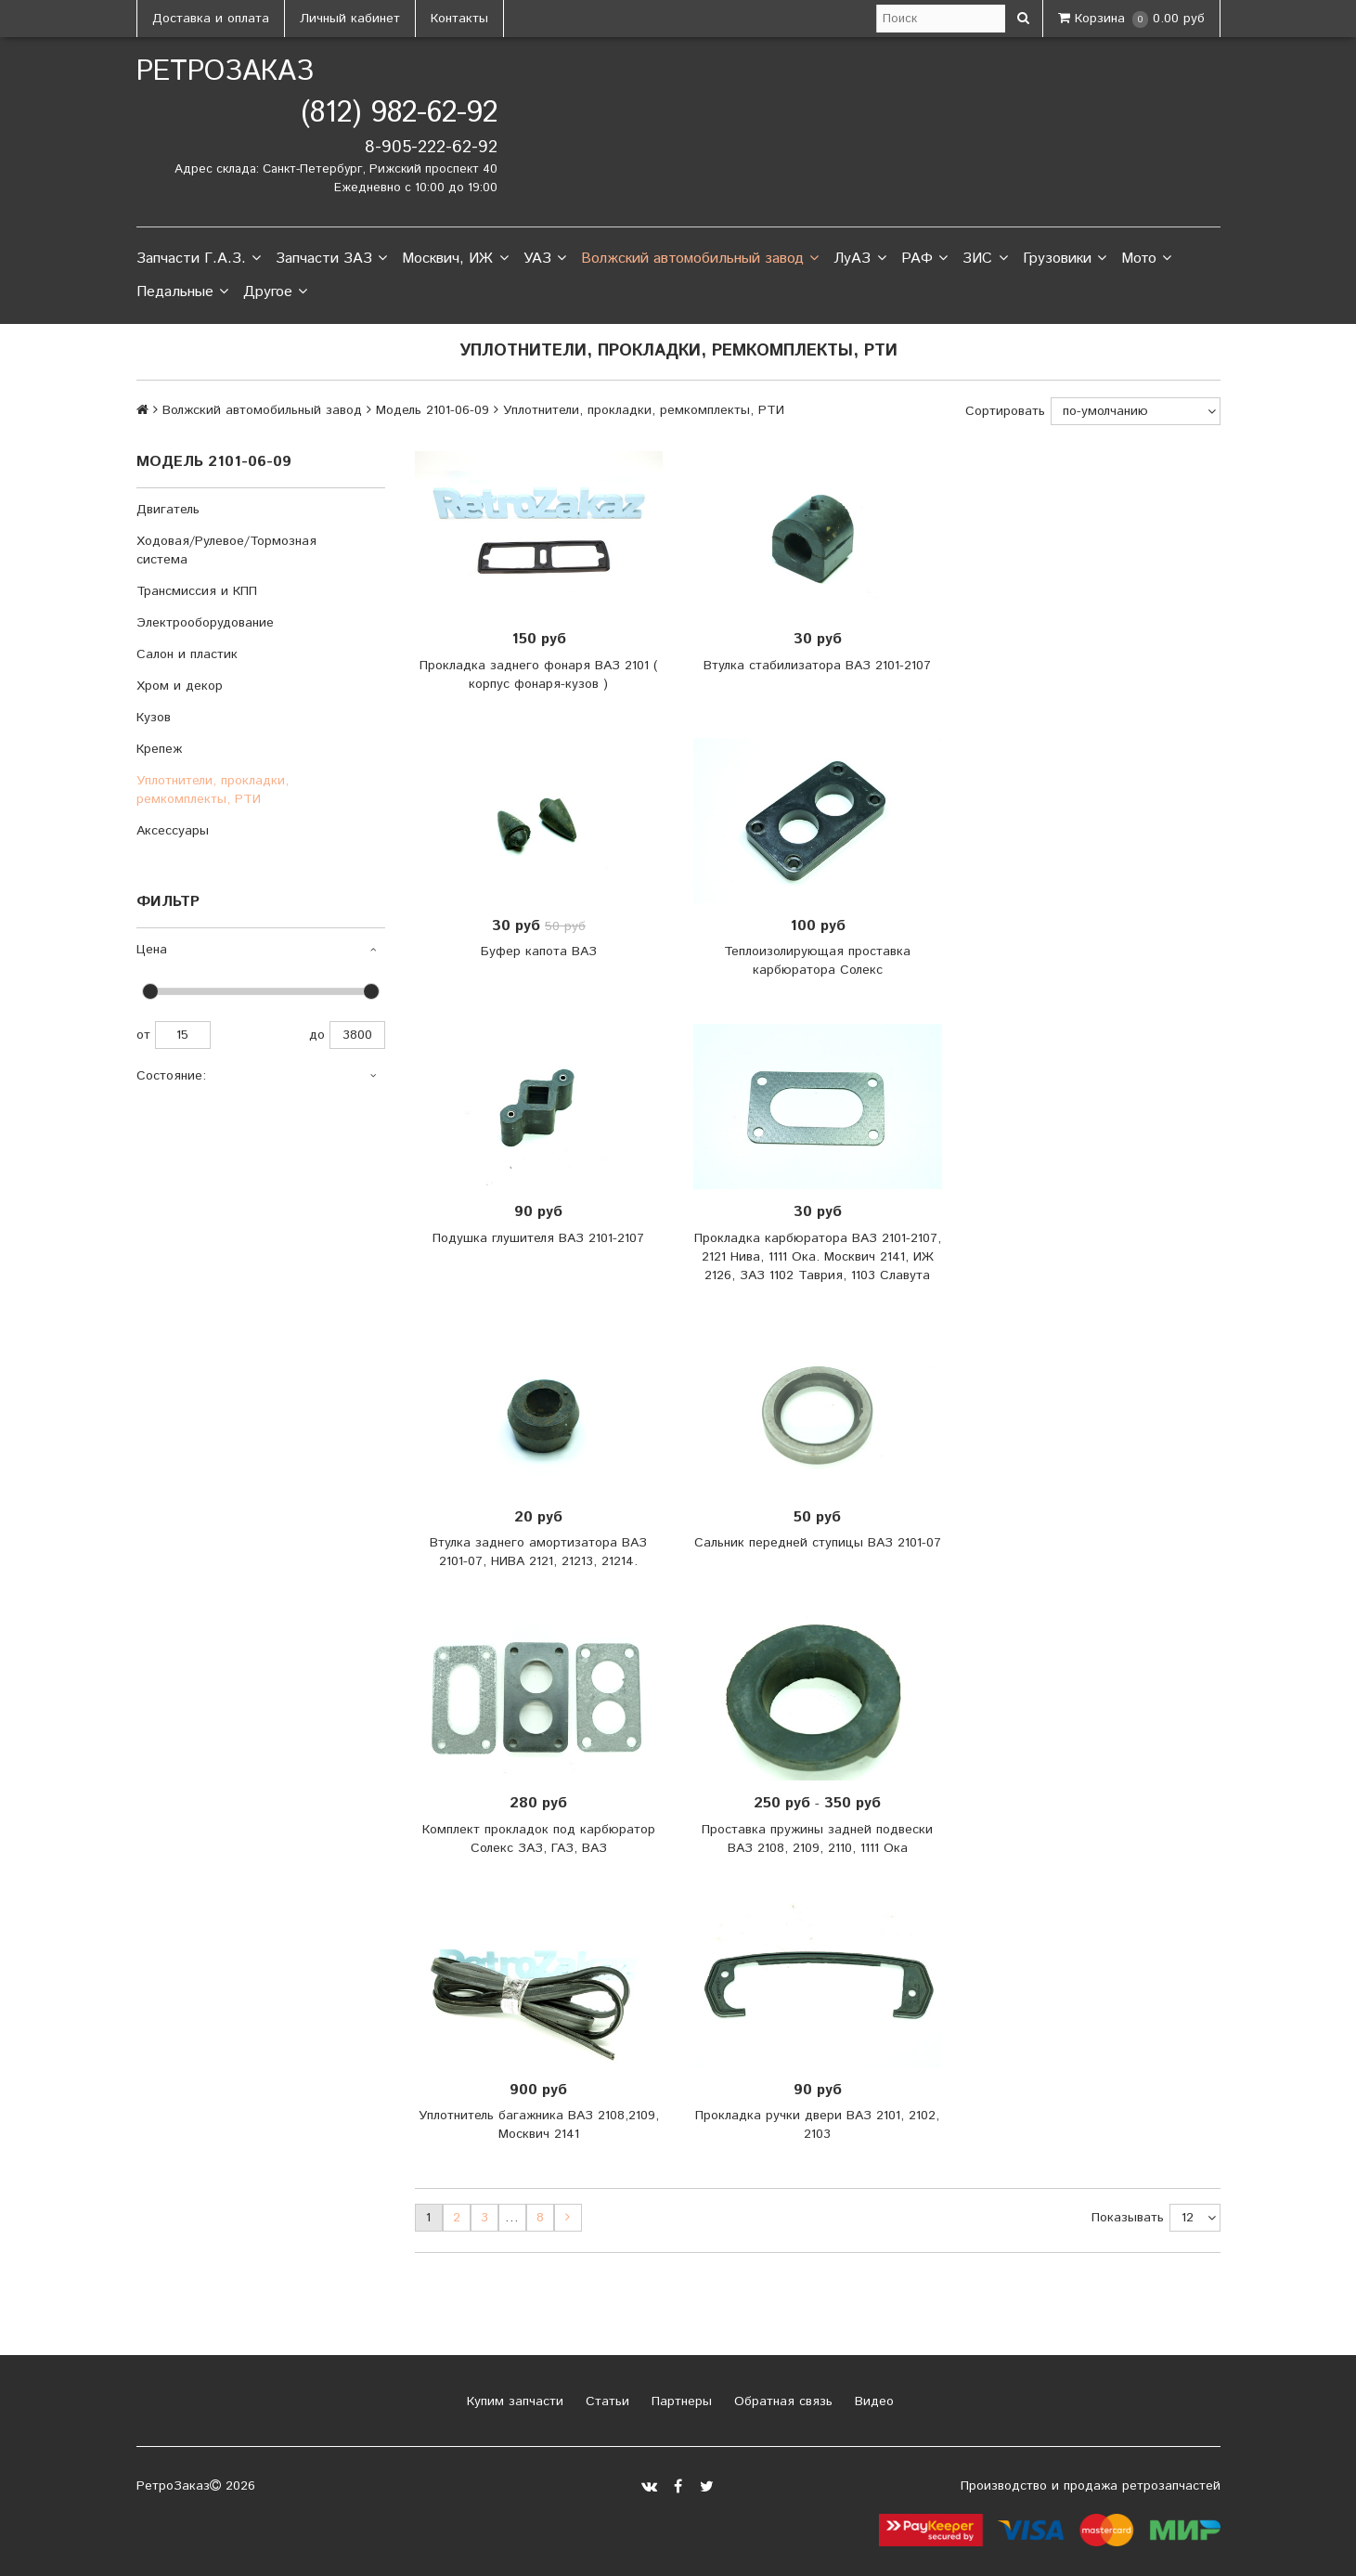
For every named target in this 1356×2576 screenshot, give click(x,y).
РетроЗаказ (225, 72)
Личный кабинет (350, 18)
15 (183, 1035)
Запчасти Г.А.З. (198, 259)
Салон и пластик (187, 654)
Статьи (605, 2401)
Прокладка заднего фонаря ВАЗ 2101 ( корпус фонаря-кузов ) (538, 674)
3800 (357, 1035)
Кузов (153, 717)
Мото (1146, 259)
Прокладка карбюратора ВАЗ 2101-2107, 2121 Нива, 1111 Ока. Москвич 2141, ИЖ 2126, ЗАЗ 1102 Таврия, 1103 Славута (817, 1257)
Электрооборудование (205, 623)
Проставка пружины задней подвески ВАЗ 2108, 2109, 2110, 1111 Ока (817, 1839)
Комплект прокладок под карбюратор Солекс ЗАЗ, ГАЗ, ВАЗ (538, 1839)
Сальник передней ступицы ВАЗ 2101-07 (817, 1543)
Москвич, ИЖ (455, 259)
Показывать (1127, 2217)
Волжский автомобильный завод (700, 259)
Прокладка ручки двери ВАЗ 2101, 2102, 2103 (817, 2124)
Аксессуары (172, 831)
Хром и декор (179, 686)
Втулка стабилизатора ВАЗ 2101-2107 (817, 665)
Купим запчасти (512, 2401)
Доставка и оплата (210, 18)
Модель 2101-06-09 (432, 410)
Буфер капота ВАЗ (539, 951)
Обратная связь (781, 2401)
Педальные (182, 292)
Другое (275, 292)
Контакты (459, 18)
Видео (872, 2401)
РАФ (924, 259)
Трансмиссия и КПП (196, 591)
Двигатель (168, 509)
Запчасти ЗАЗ (331, 259)
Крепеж (159, 749)
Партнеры (679, 2401)
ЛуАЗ (859, 259)
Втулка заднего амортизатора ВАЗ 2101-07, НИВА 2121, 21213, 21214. (538, 1552)
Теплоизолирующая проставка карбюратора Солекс (817, 960)
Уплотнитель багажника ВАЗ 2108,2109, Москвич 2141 (539, 2124)
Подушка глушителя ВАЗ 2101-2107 (538, 1238)
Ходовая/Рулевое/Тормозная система (226, 550)
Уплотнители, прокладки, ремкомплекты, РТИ (212, 790)
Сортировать (1005, 411)
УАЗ (544, 259)
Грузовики (1064, 259)
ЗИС (984, 259)
